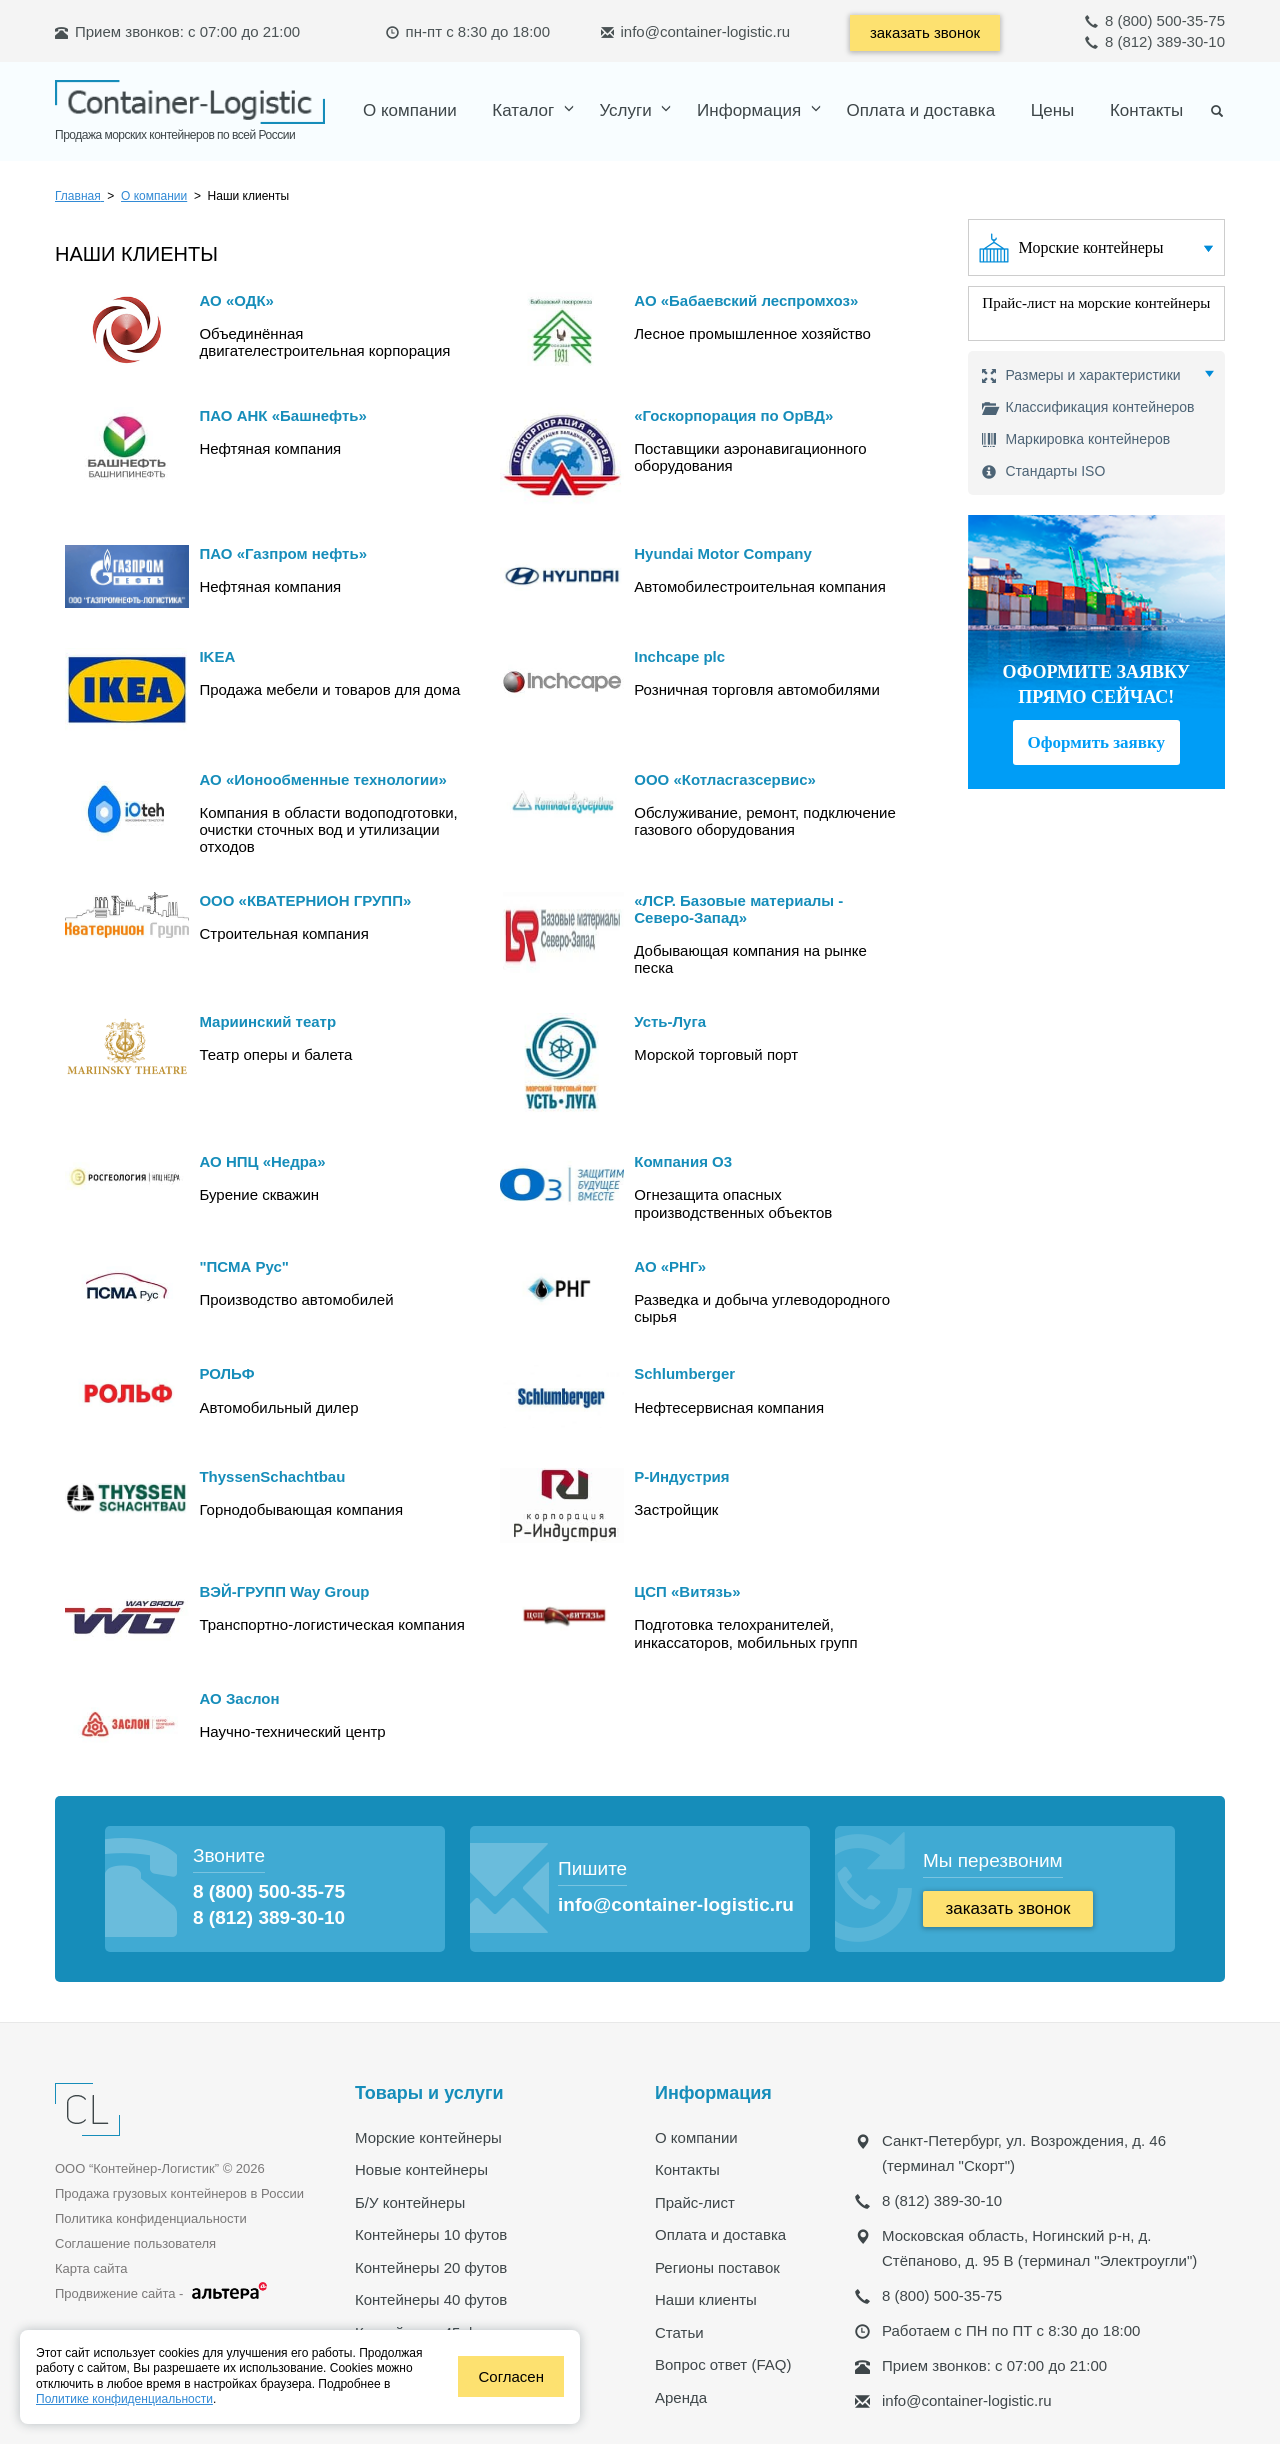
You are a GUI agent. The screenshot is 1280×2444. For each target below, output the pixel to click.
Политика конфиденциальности (151, 2217)
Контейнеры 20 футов (431, 2266)
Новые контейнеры (421, 2168)
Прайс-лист (695, 2201)
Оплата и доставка (920, 109)
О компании (410, 109)
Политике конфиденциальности (124, 2399)
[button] (630, 109)
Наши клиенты (706, 2298)
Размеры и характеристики (1081, 375)
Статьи (679, 2331)
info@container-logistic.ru (705, 31)
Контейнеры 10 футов (431, 2233)
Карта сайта (91, 2267)
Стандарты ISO (1044, 470)
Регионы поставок (717, 2266)
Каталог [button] (525, 109)
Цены (1053, 109)
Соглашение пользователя (135, 2242)
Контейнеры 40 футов (431, 2298)
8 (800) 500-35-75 (1155, 20)
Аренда (681, 2396)
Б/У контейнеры (410, 2201)
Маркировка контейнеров (1076, 438)
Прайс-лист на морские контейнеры (1096, 303)
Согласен (511, 2376)
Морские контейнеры (1091, 246)
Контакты (1146, 109)
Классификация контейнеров (1088, 406)
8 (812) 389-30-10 (1155, 41)
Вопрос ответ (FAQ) (723, 2363)
